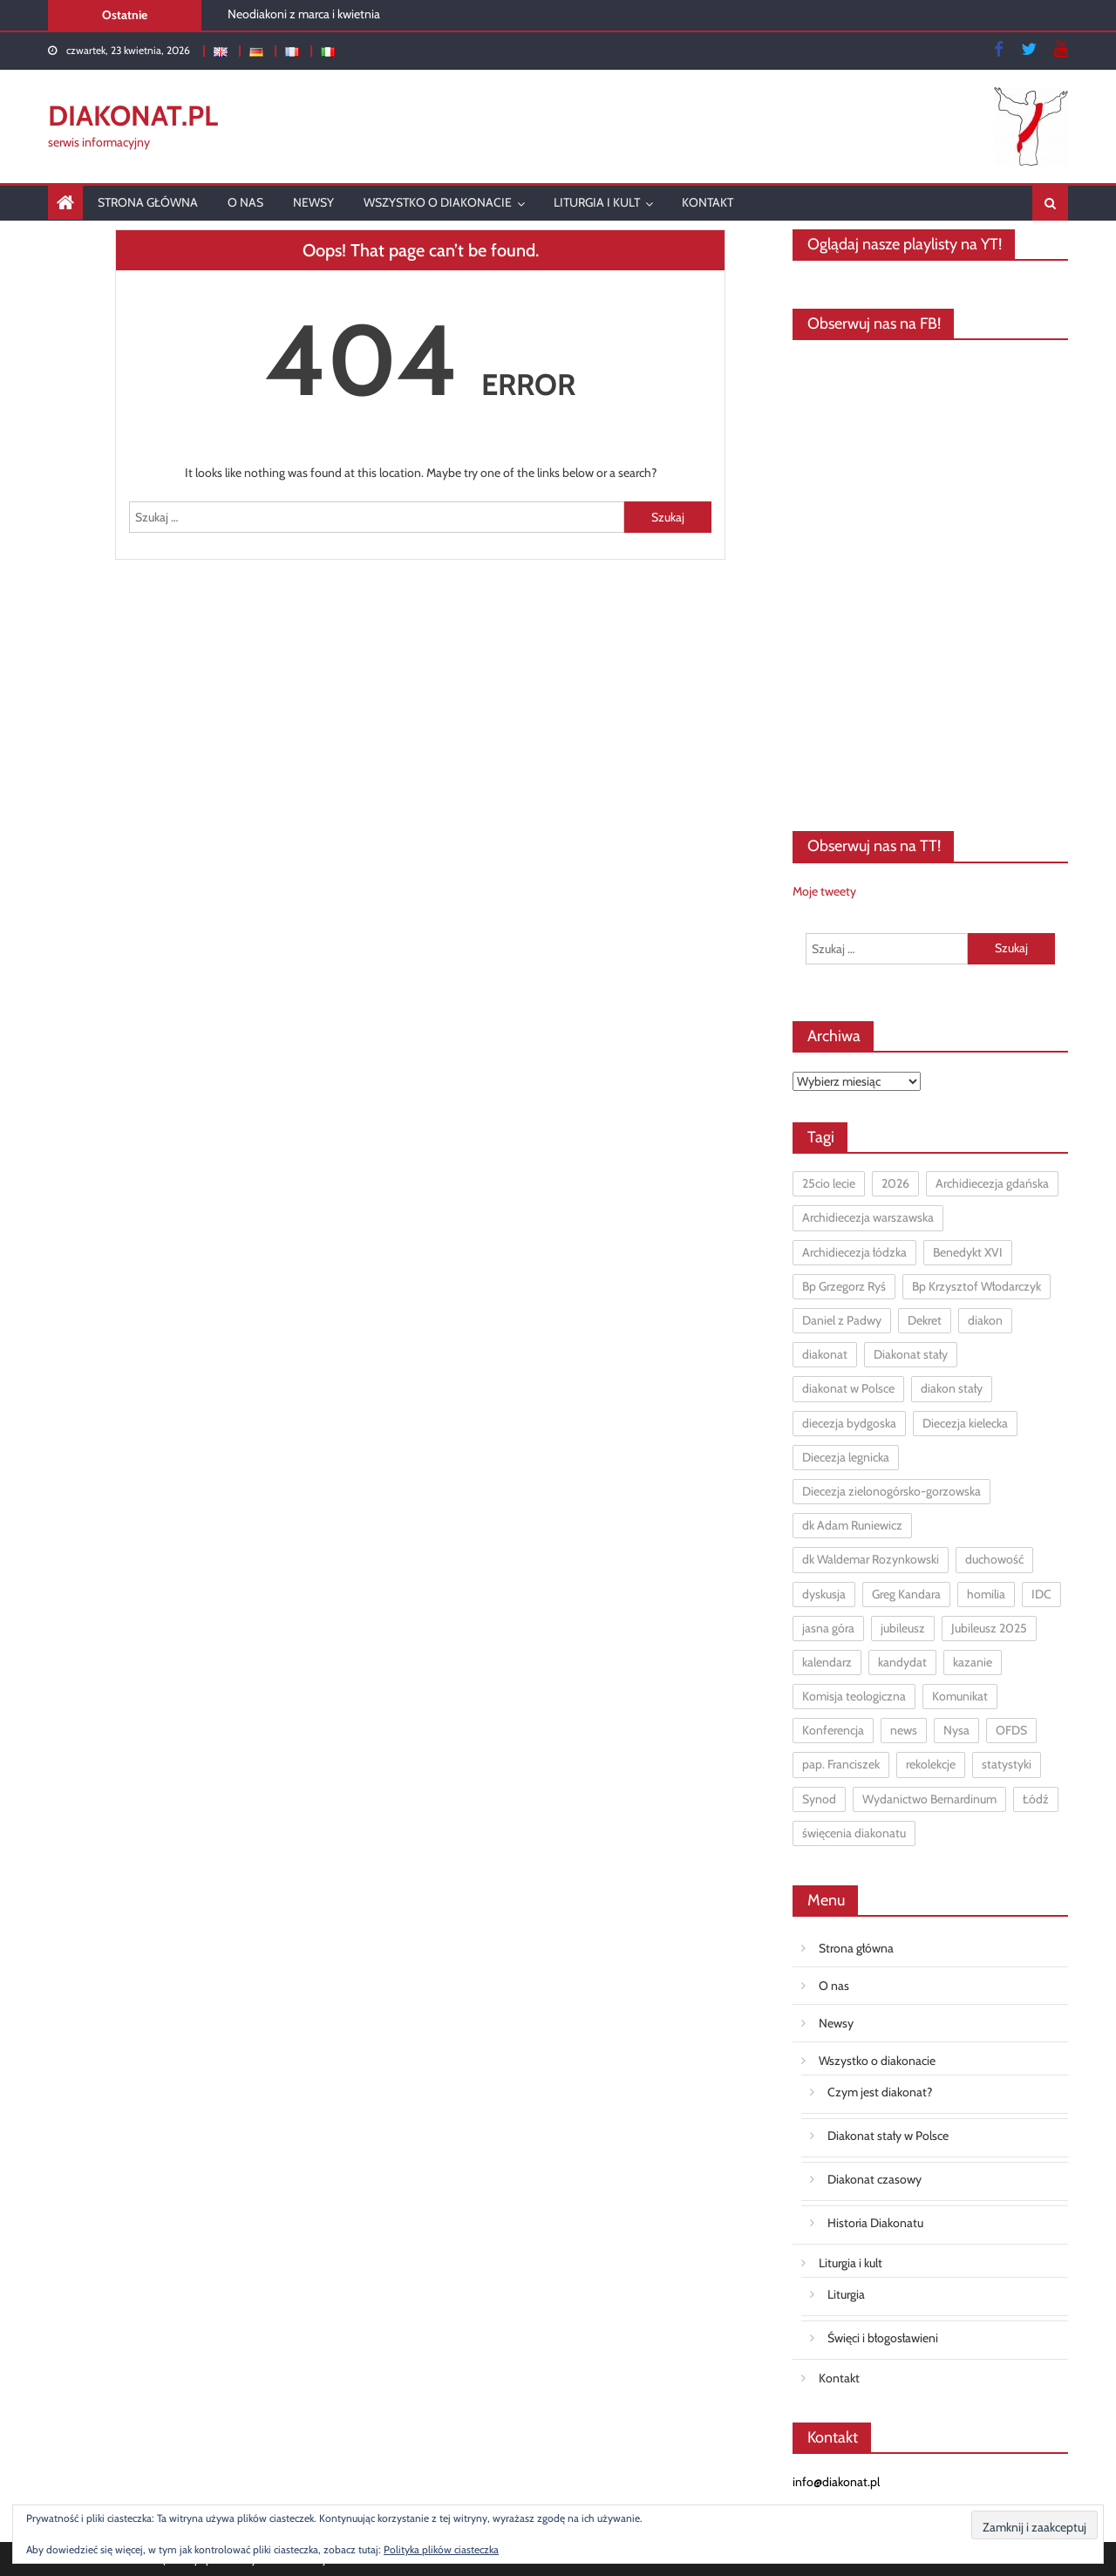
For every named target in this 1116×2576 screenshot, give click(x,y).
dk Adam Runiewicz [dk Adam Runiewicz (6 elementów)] (852, 1525)
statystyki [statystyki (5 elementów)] (1006, 1764)
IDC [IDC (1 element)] (1041, 1594)
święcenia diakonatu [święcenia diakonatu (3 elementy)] (854, 1833)
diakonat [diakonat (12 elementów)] (824, 1354)
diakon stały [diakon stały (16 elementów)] (952, 1388)
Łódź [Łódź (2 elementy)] (1036, 1799)
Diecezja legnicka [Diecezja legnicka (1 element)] (845, 1457)
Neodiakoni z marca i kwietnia (304, 14)
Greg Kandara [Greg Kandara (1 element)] (906, 1594)
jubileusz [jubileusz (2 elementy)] (903, 1628)
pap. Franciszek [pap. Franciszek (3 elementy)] (841, 1764)
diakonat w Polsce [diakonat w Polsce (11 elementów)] (848, 1388)
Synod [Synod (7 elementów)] (819, 1799)
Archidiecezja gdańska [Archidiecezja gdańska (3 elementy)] (992, 1183)
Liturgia (846, 2294)
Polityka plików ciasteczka (441, 2549)
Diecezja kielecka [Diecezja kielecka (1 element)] (965, 1423)
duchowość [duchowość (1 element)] (994, 1559)
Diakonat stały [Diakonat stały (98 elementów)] (911, 1354)
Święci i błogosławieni (882, 2338)
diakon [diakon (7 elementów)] (985, 1320)
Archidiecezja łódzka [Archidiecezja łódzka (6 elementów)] (854, 1252)
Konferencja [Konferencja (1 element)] (833, 1730)
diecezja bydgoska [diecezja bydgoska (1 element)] (849, 1423)
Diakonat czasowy (874, 2179)
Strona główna (148, 202)
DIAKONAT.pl (133, 116)
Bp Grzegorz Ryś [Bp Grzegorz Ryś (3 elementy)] (844, 1286)
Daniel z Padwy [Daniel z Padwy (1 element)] (841, 1320)
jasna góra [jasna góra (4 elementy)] (828, 1628)
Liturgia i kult (597, 202)
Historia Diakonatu (875, 2223)
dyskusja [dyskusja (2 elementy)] (824, 1594)
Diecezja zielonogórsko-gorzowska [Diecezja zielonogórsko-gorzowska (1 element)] (891, 1491)
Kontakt (707, 202)
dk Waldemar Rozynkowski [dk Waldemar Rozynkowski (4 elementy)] (870, 1559)
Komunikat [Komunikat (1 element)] (960, 1696)
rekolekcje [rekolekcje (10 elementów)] (931, 1764)
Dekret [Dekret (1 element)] (925, 1320)
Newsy (313, 202)
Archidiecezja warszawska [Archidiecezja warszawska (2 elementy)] (868, 1217)
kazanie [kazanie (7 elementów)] (972, 1662)
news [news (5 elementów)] (903, 1730)
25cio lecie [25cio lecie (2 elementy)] (828, 1183)
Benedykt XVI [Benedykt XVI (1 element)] (968, 1252)
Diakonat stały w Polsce (888, 2135)
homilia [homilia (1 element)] (986, 1594)
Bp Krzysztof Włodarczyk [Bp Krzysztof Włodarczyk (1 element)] (976, 1286)
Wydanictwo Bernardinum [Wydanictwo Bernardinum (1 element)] (929, 1799)
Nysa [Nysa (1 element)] (956, 1730)
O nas (245, 202)
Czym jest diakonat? (879, 2092)
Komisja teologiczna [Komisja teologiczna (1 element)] (854, 1696)
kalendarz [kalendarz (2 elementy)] (827, 1662)
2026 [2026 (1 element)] (895, 1183)
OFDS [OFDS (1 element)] (1011, 1730)
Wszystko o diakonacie (438, 202)
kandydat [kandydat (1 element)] (902, 1662)
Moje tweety (824, 891)
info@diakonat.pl (836, 2482)
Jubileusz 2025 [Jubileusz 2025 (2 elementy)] (989, 1628)
